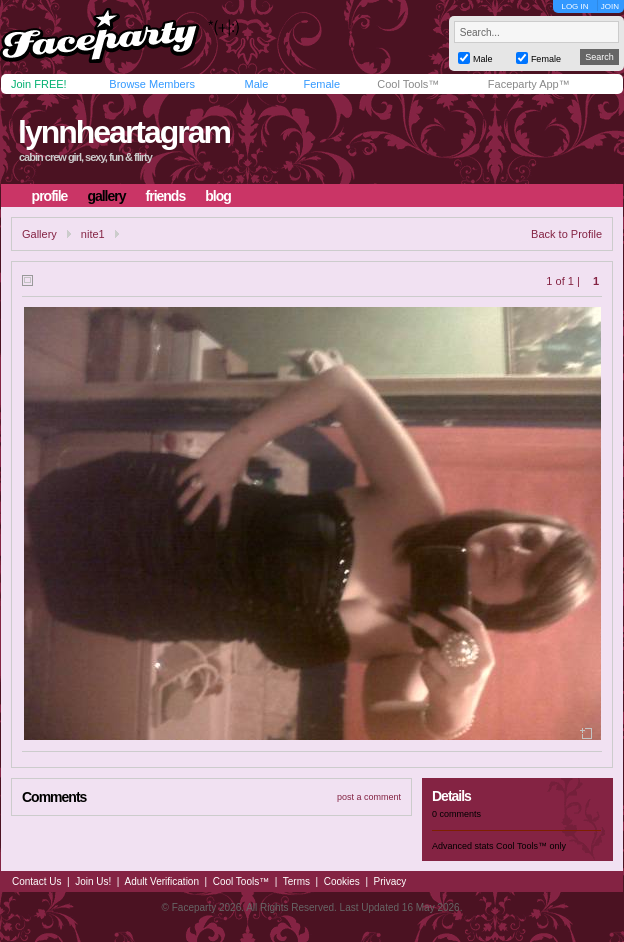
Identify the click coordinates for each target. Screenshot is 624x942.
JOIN (610, 6)
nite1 (93, 234)
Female (321, 84)
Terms (296, 881)
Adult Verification (161, 881)
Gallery (39, 234)
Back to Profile (566, 234)
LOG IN (574, 6)
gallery (106, 196)
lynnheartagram (124, 132)
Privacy (390, 881)
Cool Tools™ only (531, 846)
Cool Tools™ (408, 84)
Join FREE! (39, 84)
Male (256, 84)
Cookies (342, 881)
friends (166, 196)
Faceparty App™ (529, 84)
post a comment (369, 797)
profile (50, 196)
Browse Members (152, 84)
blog (218, 196)
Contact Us (36, 881)
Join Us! (93, 881)
